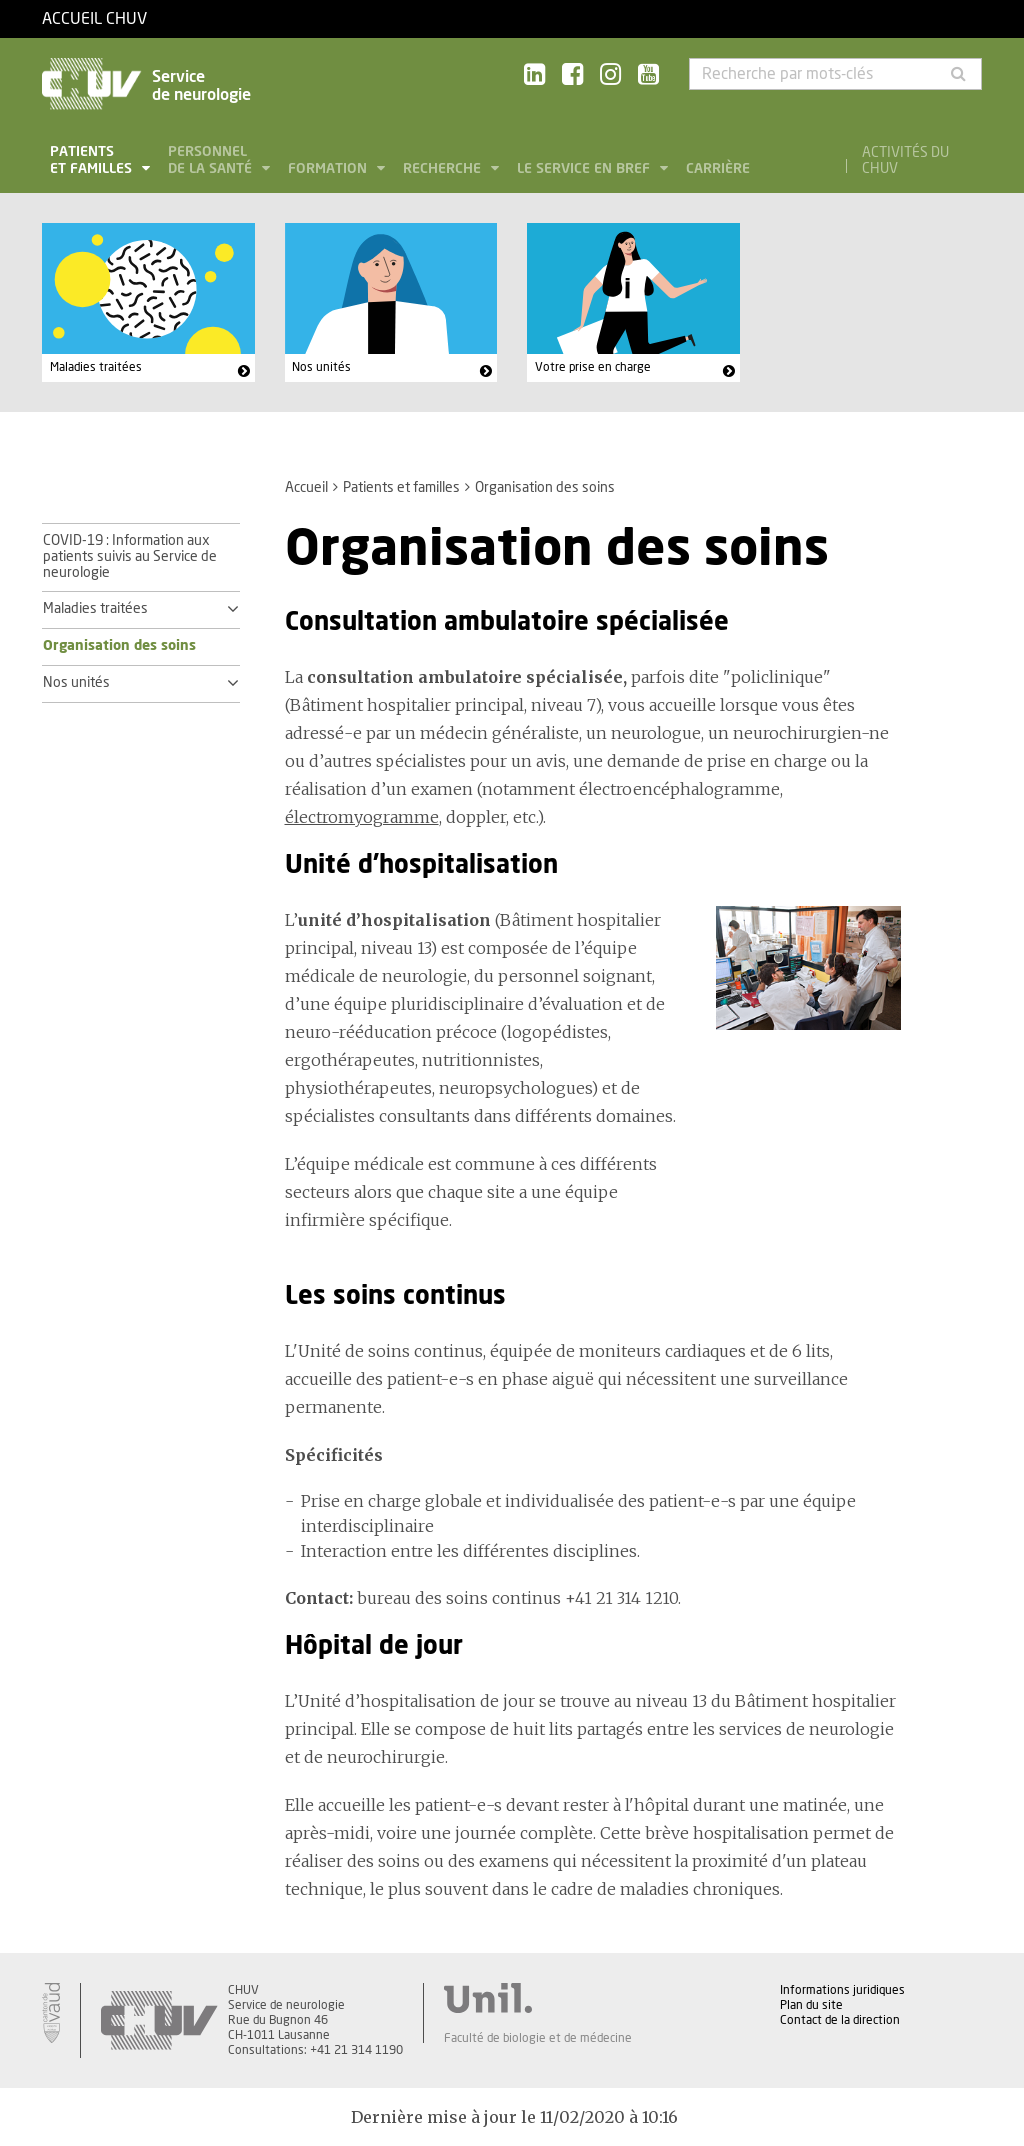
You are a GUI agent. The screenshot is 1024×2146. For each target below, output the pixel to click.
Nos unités (321, 367)
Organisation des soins (119, 646)
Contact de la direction (840, 2020)
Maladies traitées (96, 367)
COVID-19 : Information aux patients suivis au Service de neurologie (130, 557)
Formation (329, 169)
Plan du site (811, 2005)
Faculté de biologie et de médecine (538, 2038)
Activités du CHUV (905, 161)
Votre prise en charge (593, 367)
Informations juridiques (842, 1990)
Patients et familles (93, 160)
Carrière (718, 169)
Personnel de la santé (212, 160)
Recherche (444, 169)
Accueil (306, 488)
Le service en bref (585, 169)
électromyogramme (362, 817)
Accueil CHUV (94, 19)
